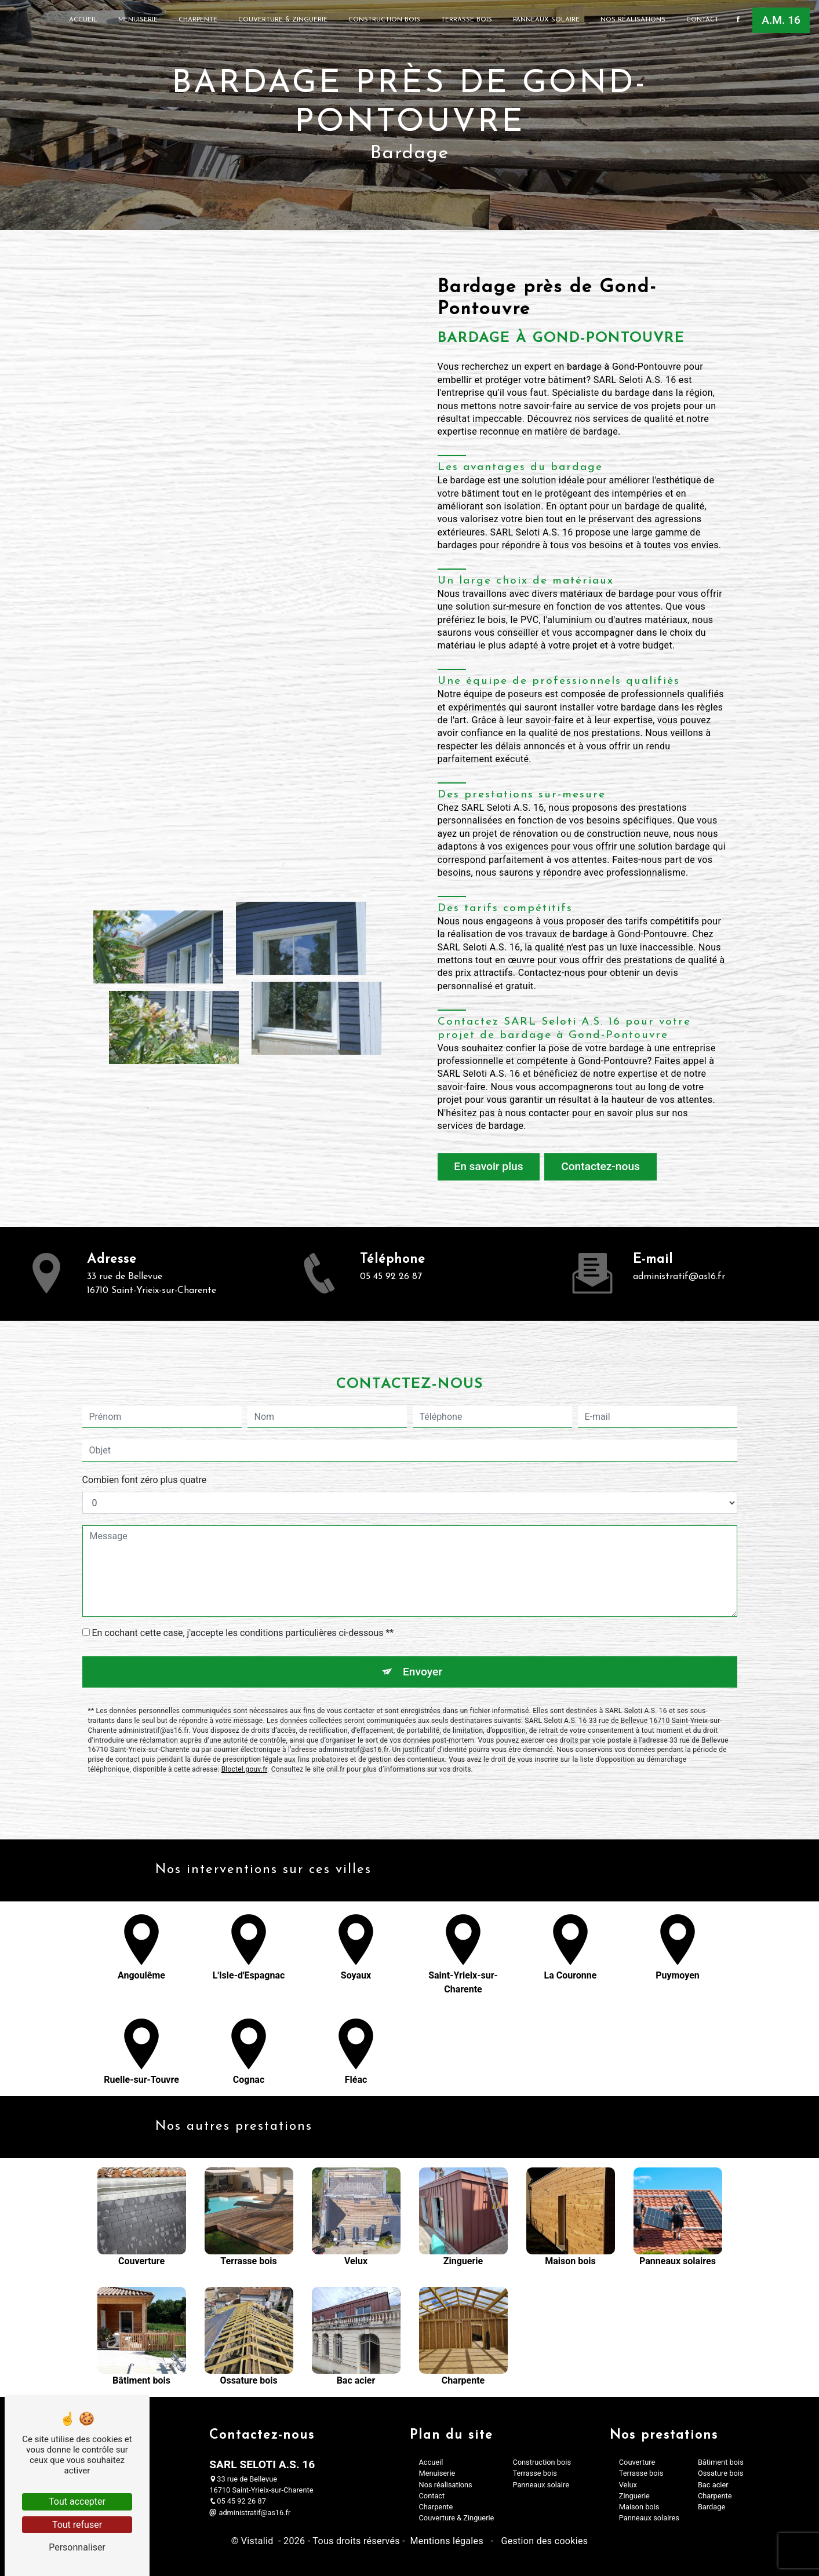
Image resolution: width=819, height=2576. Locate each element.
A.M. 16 (781, 20)
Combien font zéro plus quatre (144, 1428)
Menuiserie (138, 20)
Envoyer (422, 1620)
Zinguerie (634, 2495)
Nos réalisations (632, 20)
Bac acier (713, 2484)
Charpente (198, 20)
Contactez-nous (600, 1166)
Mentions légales (446, 2540)
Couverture (637, 2462)
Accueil (83, 20)
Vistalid (258, 2540)
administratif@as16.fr (249, 2512)
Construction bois (384, 20)
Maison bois (639, 2506)
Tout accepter (77, 2501)
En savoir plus (488, 1166)
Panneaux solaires (649, 2517)
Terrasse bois (466, 20)
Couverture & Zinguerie (282, 20)
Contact (702, 20)
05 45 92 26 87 (237, 2501)
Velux (628, 2484)
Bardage (711, 2506)
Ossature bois (721, 2473)
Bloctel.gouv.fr (244, 1718)
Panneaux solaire (546, 20)
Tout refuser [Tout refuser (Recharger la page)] (77, 2524)
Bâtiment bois (721, 2462)
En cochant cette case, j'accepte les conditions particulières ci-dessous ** (243, 1581)
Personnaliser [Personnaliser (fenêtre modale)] (77, 2547)
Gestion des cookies (543, 2540)
